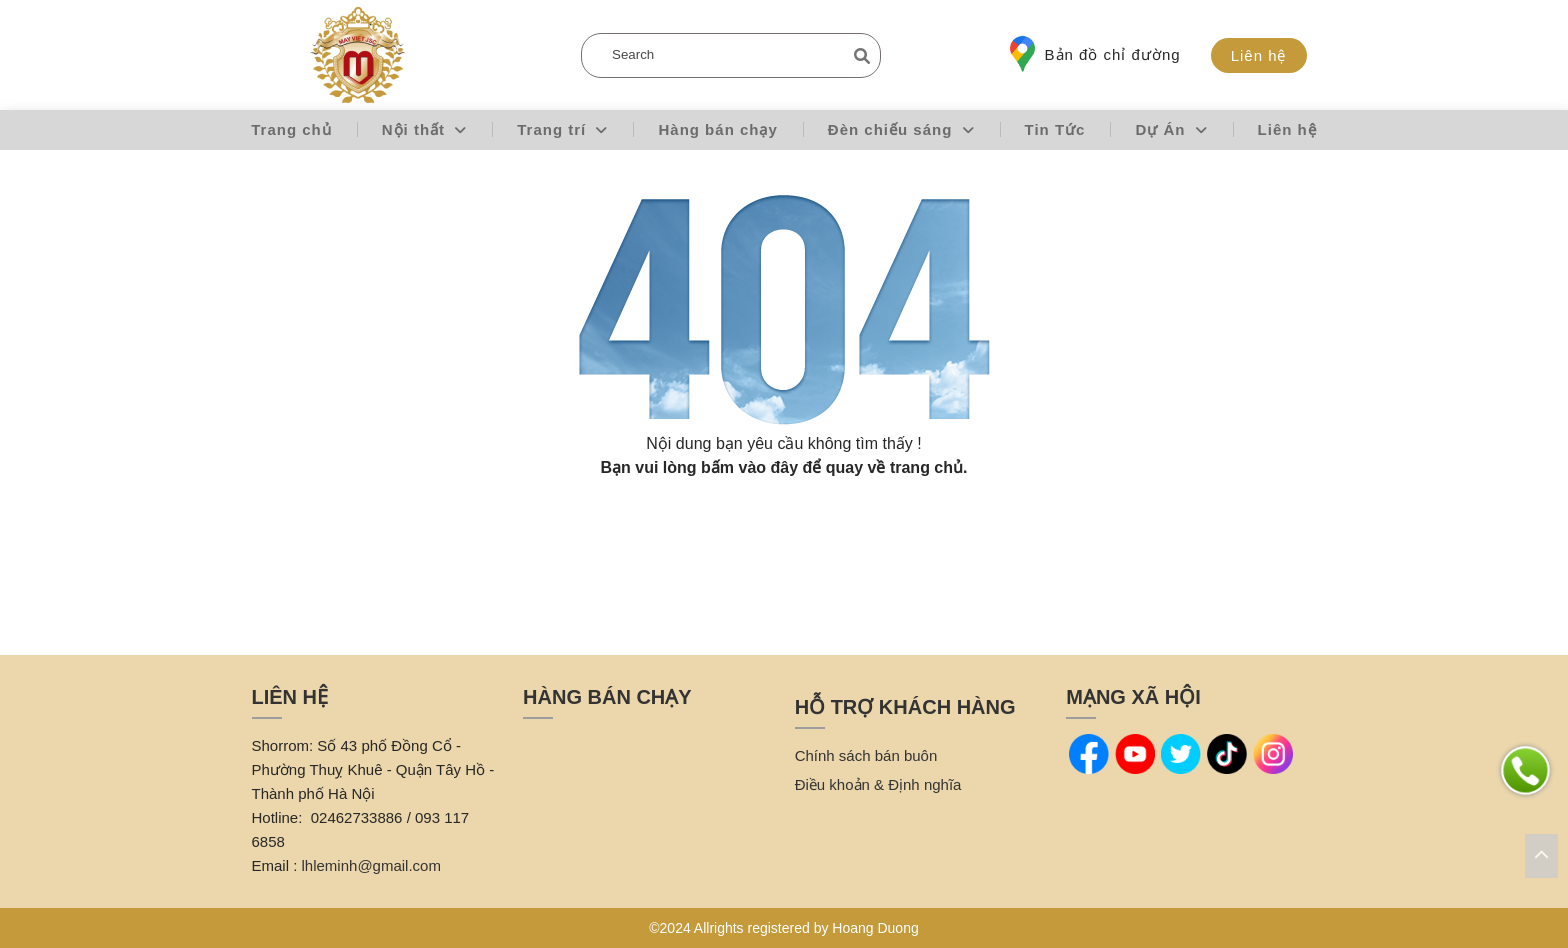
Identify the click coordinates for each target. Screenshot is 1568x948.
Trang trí (562, 129)
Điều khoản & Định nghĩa (878, 784)
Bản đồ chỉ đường (1095, 54)
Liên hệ (1259, 55)
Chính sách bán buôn (866, 755)
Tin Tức (1055, 129)
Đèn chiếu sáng (901, 129)
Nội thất (425, 129)
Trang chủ (291, 129)
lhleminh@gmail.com (371, 865)
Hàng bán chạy (717, 129)
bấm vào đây (749, 467)
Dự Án (1171, 129)
